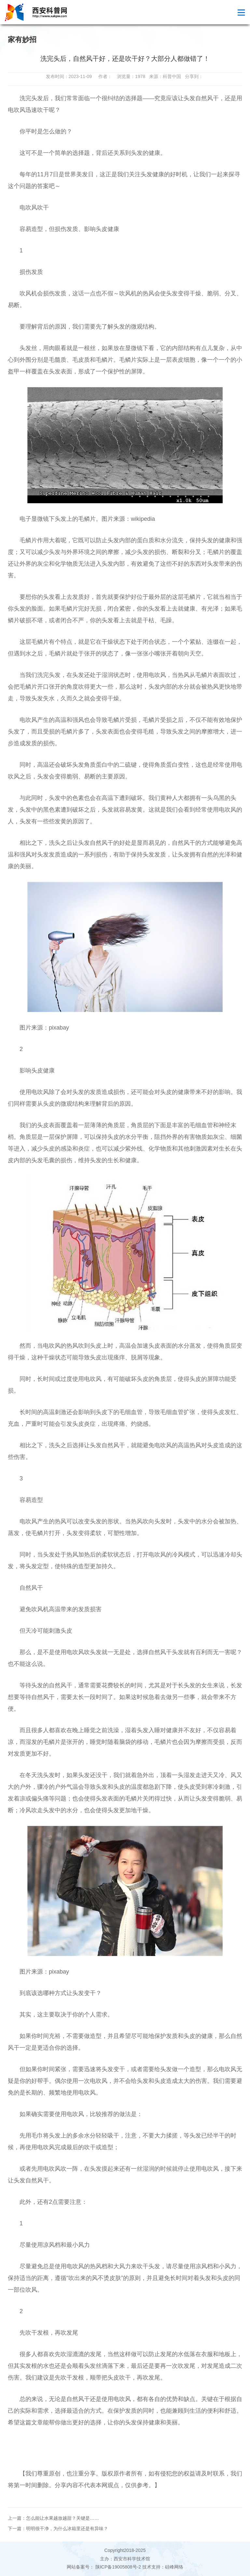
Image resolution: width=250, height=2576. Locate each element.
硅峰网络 (174, 2566)
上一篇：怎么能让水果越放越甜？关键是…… (53, 2518)
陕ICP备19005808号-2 (118, 2566)
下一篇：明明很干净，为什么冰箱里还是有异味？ (58, 2528)
